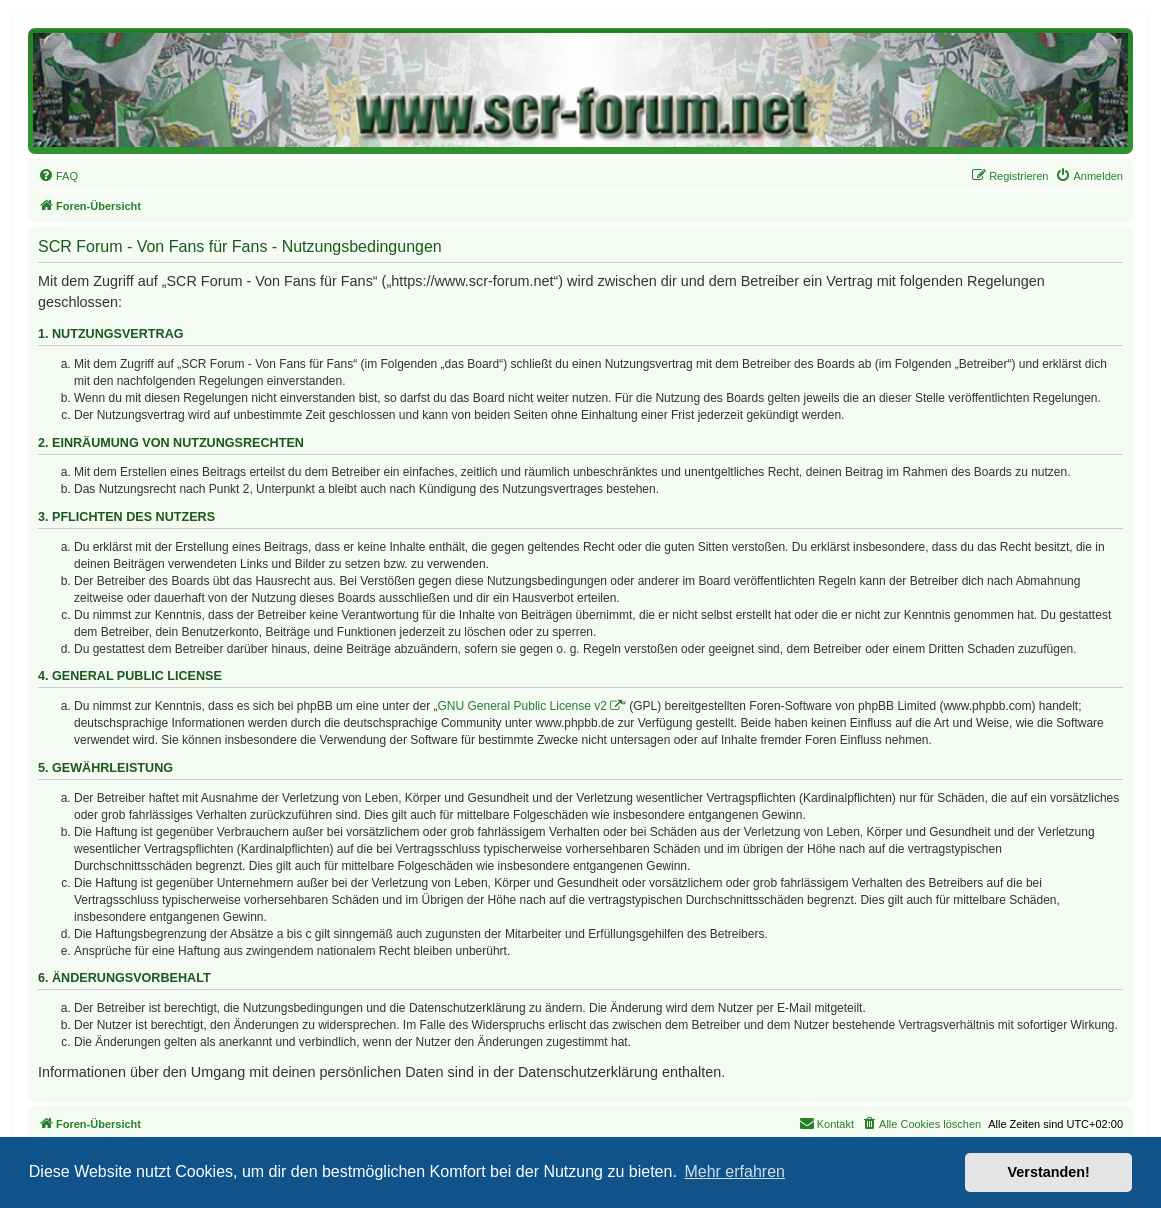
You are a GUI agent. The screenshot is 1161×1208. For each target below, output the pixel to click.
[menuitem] (58, 176)
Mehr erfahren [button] (734, 1171)
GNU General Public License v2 (522, 706)
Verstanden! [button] (1049, 1172)
